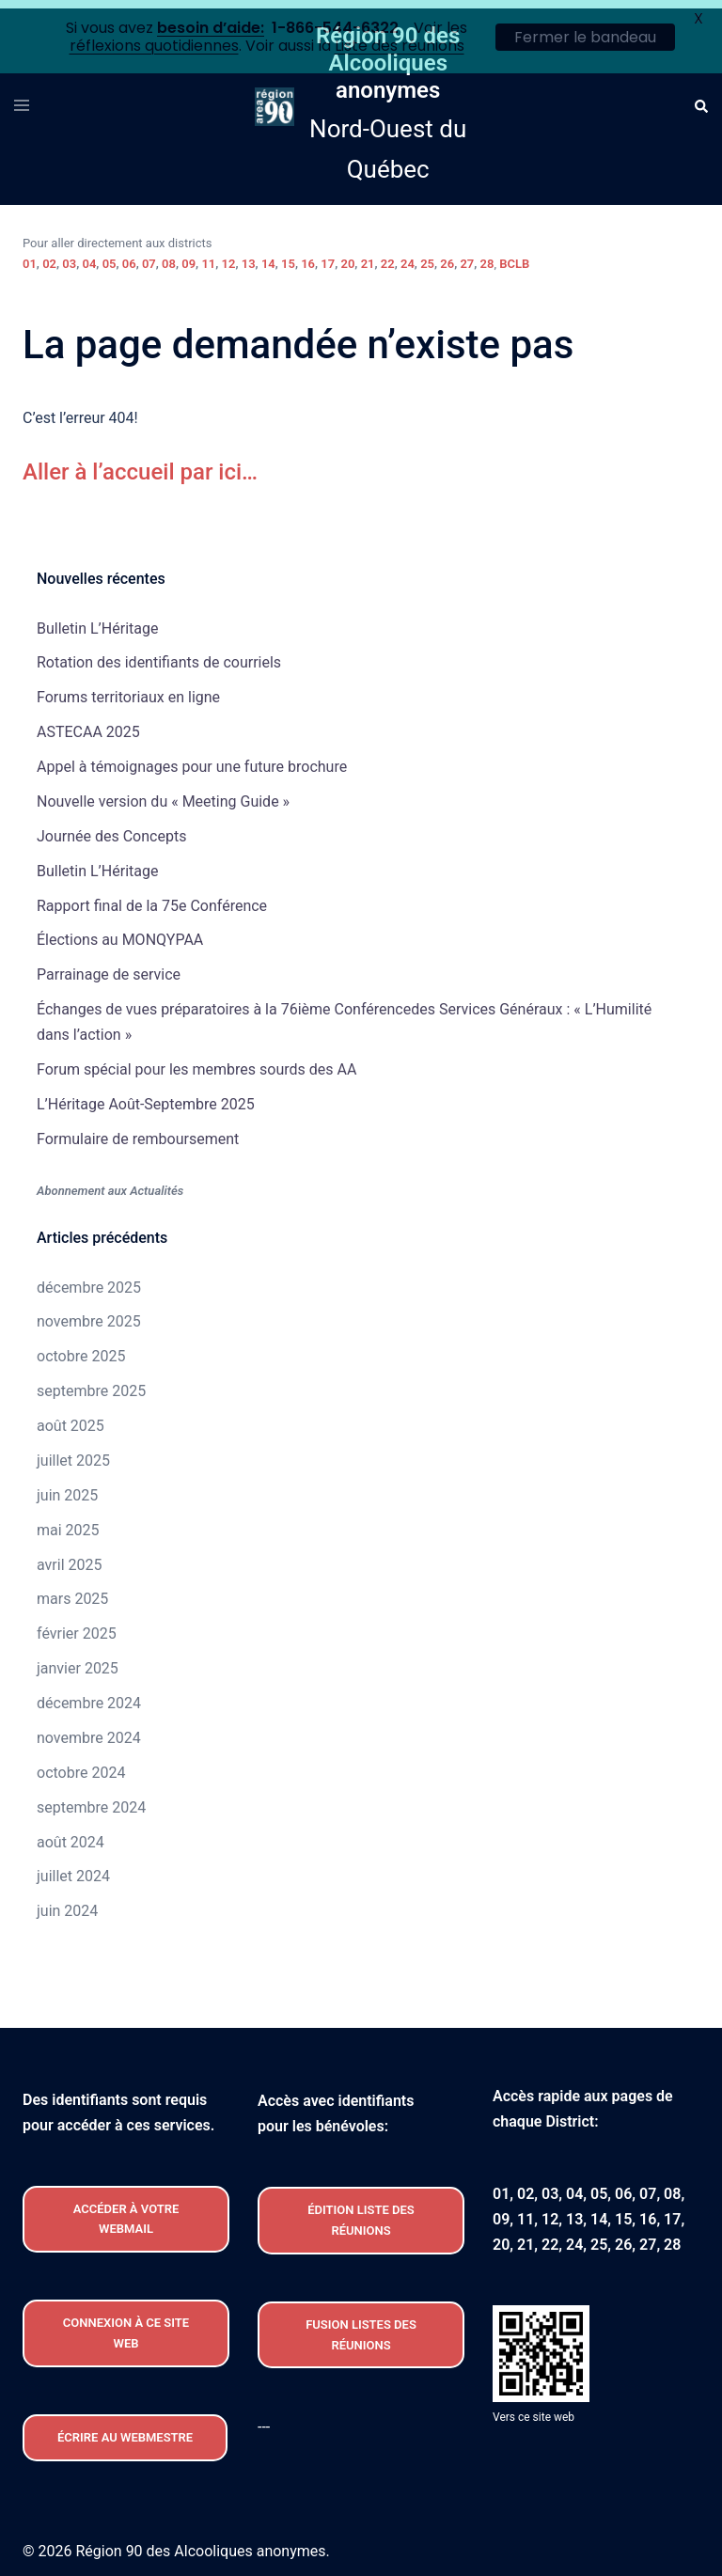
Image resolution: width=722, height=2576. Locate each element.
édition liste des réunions (360, 2211)
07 (149, 255)
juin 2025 (67, 1487)
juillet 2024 (73, 1868)
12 (229, 255)
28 (487, 255)
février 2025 (77, 1625)
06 (129, 255)
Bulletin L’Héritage (97, 619)
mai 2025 (68, 1522)
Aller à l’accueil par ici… (140, 462)
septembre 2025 (91, 1382)
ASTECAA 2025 (88, 723)
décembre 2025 (89, 1278)
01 (30, 255)
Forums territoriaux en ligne (128, 689)
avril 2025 (69, 1555)
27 (467, 255)
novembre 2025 (89, 1313)
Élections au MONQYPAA (120, 931)
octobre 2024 (81, 1764)
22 (388, 255)
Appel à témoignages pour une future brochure (192, 758)
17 (328, 255)
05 (109, 255)
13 (249, 255)
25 (427, 255)
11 (208, 255)
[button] (700, 97)
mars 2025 (72, 1590)
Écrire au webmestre (125, 2429)
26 (447, 255)
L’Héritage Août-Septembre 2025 (146, 1096)
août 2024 (70, 1833)
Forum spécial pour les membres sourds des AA (196, 1061)
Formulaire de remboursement (138, 1130)
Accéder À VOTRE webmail (126, 2210)
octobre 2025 (81, 1348)
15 (288, 255)
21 (368, 255)
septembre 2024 (91, 1799)
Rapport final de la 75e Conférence (152, 896)
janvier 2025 (77, 1660)
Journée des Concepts (111, 828)
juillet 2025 (73, 1452)
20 (348, 255)
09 (188, 255)
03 (69, 255)
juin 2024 (67, 1902)
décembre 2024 (89, 1695)
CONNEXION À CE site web (126, 2324)
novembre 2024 (89, 1729)
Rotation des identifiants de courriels (159, 654)
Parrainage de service (108, 966)
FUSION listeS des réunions (361, 2326)
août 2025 (70, 1417)
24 (407, 255)
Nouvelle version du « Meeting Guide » (163, 793)
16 (308, 255)
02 (49, 255)
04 (89, 255)
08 (169, 255)
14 (268, 255)
